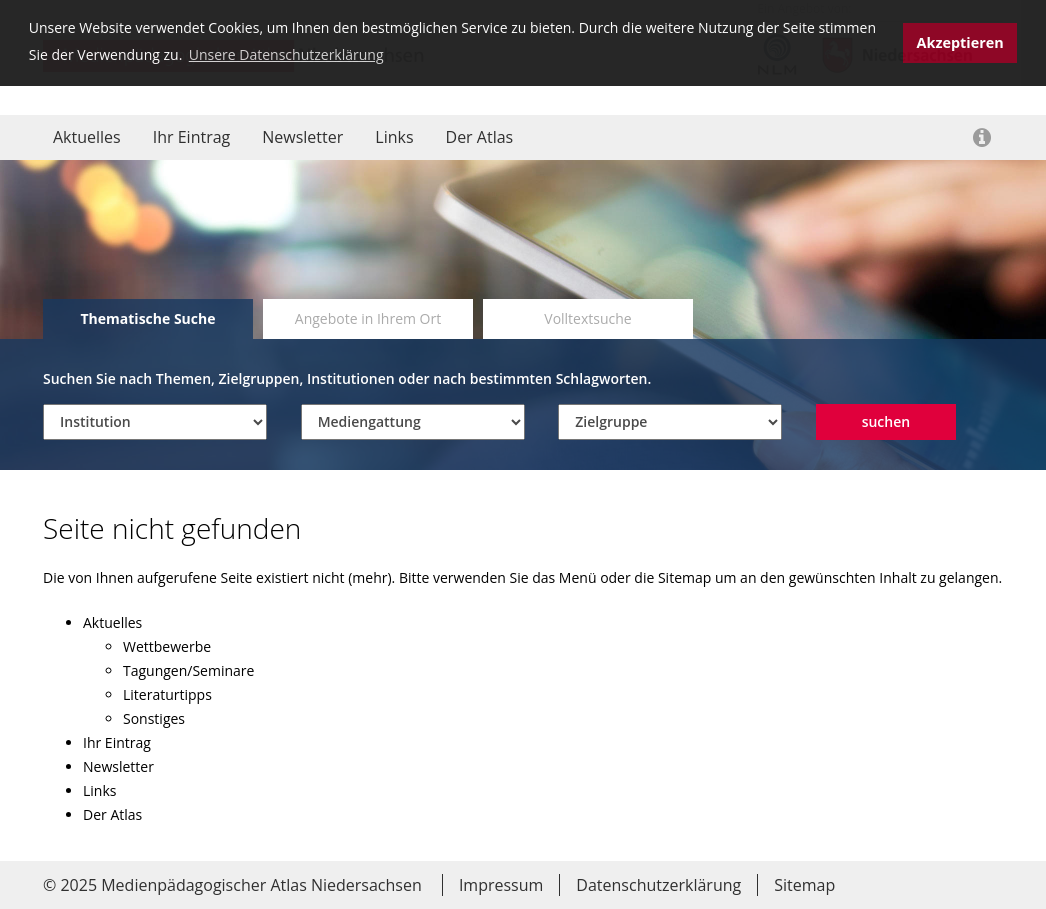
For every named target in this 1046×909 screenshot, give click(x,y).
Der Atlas (480, 137)
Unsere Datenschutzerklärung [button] (286, 54)
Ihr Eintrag (192, 137)
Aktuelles (87, 137)
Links (394, 137)
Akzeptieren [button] (960, 42)
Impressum (501, 885)
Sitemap (804, 885)
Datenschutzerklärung (658, 885)
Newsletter (302, 137)
